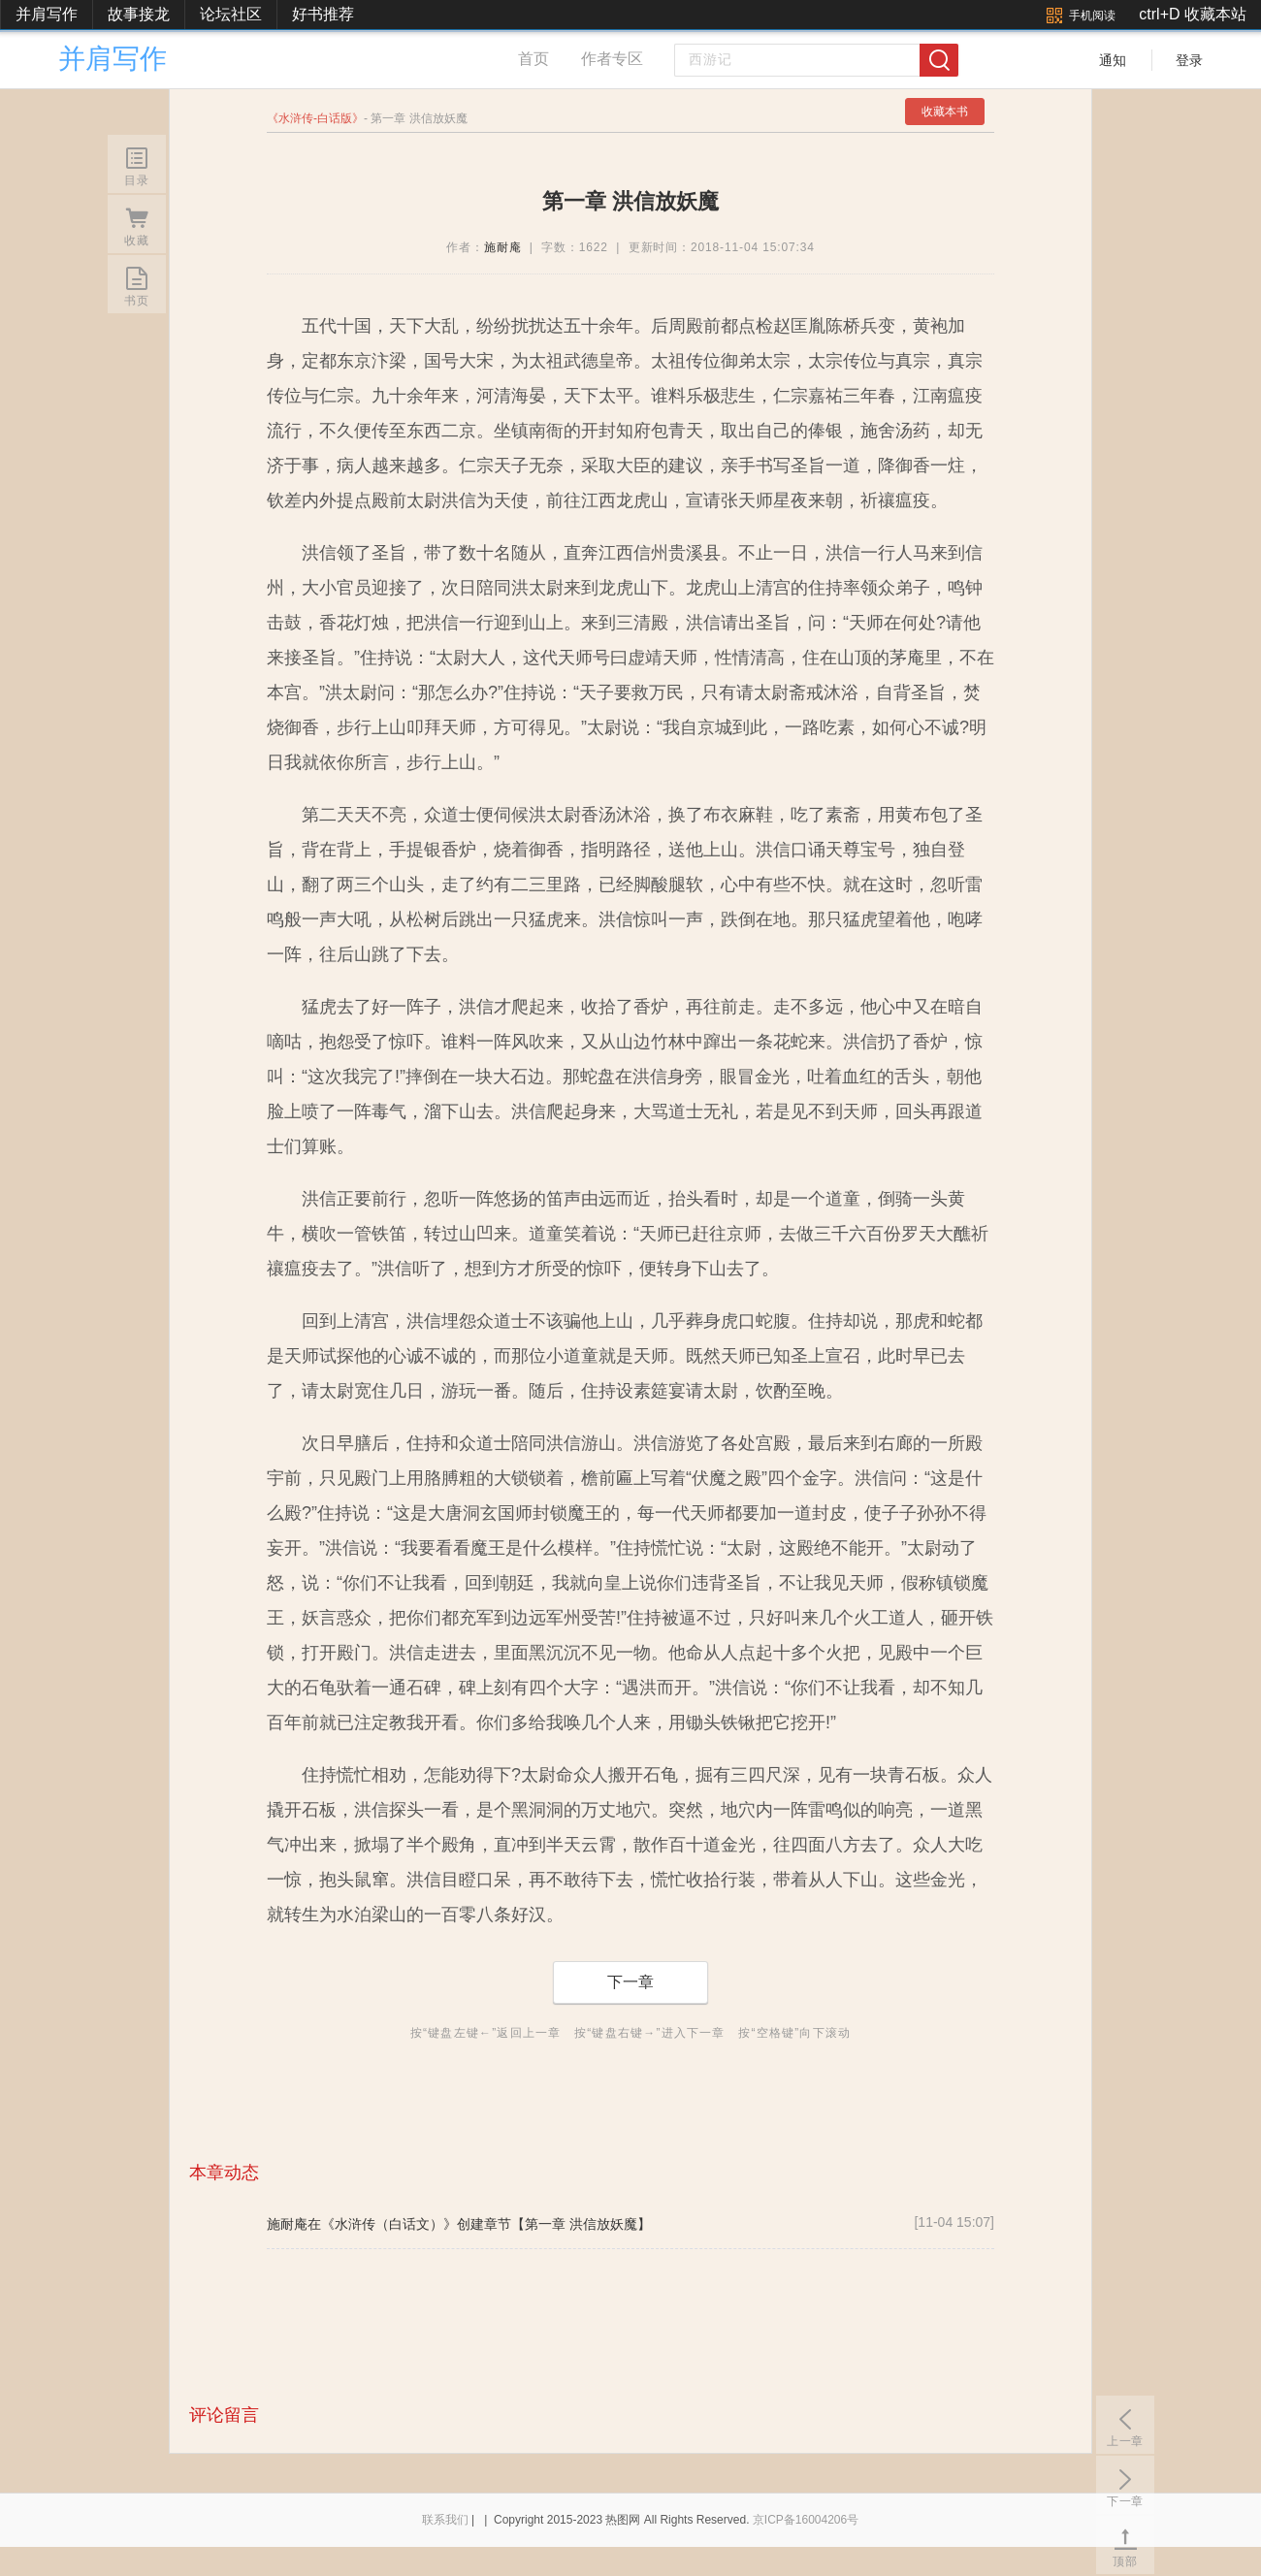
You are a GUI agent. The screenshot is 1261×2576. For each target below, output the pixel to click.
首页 (533, 58)
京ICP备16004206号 (805, 2520)
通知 (1112, 60)
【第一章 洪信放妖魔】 (581, 2224)
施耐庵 (503, 247)
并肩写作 (47, 14)
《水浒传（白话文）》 (389, 2224)
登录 (1189, 60)
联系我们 (445, 2520)
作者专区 (612, 58)
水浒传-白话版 (315, 118)
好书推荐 (323, 14)
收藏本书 (945, 111)
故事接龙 (139, 14)
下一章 (630, 1982)
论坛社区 (231, 14)
